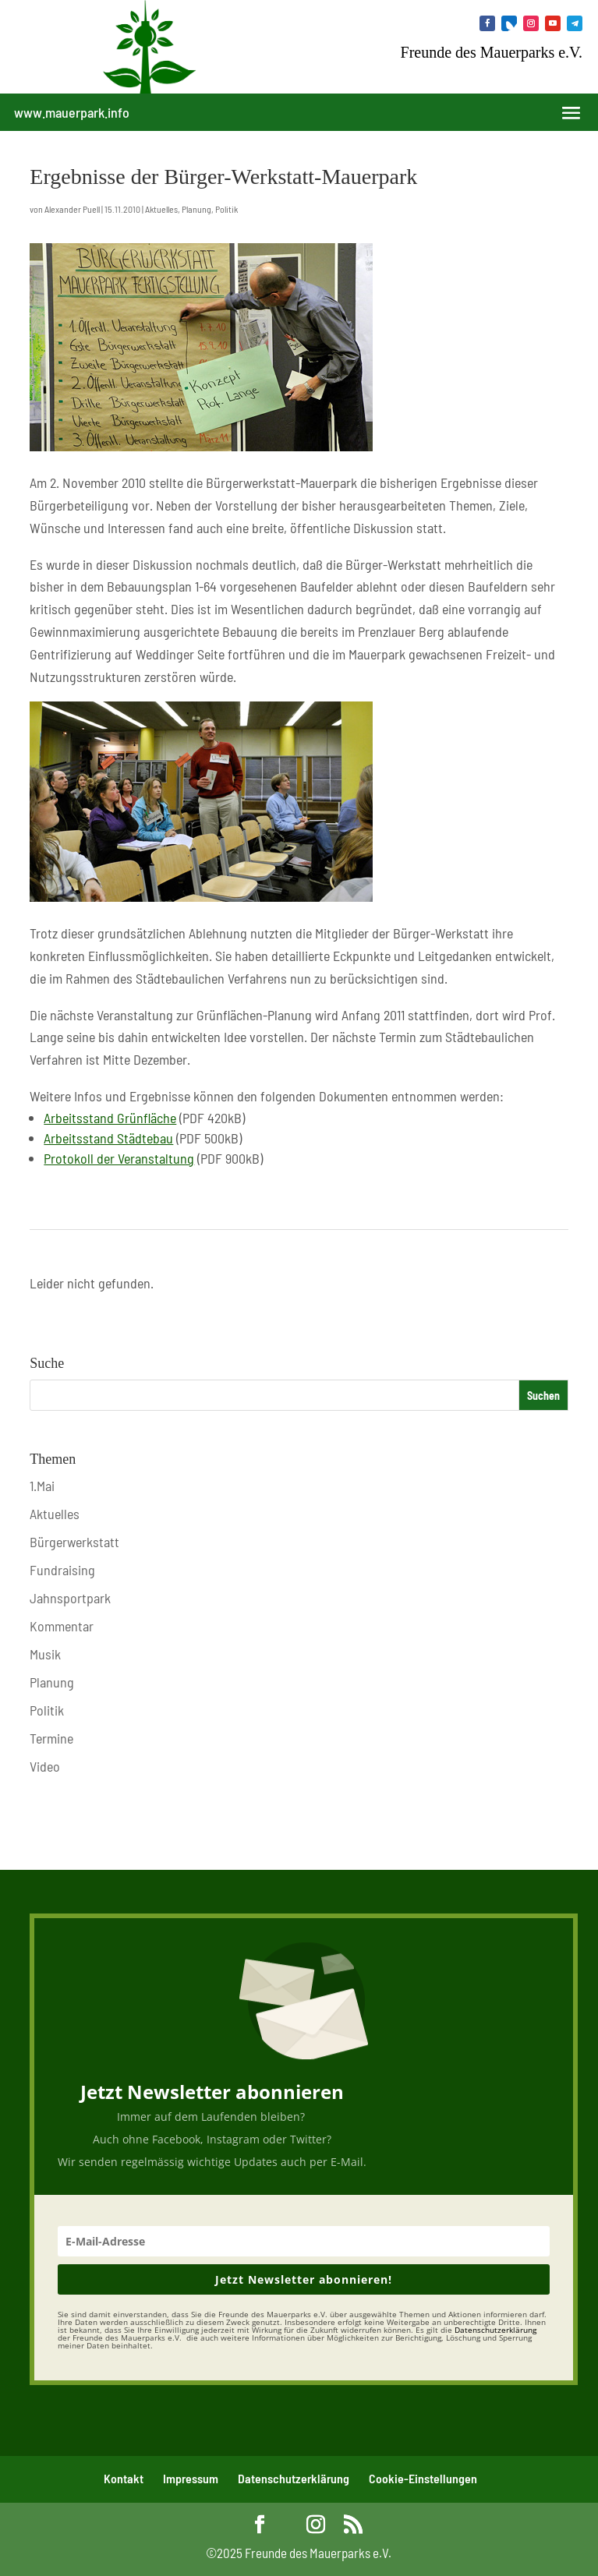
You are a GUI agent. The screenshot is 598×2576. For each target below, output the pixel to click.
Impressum (190, 2478)
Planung (196, 208)
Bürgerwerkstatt (74, 1541)
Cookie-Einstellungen (423, 2478)
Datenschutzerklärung (293, 2478)
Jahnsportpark (70, 1597)
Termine (51, 1738)
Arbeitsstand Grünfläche (110, 1117)
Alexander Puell (72, 208)
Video (45, 1766)
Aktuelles (161, 208)
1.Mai (42, 1485)
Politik (226, 208)
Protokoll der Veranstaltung (119, 1158)
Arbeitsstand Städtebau (108, 1138)
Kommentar (62, 1625)
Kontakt (123, 2478)
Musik (45, 1654)
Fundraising (62, 1569)
